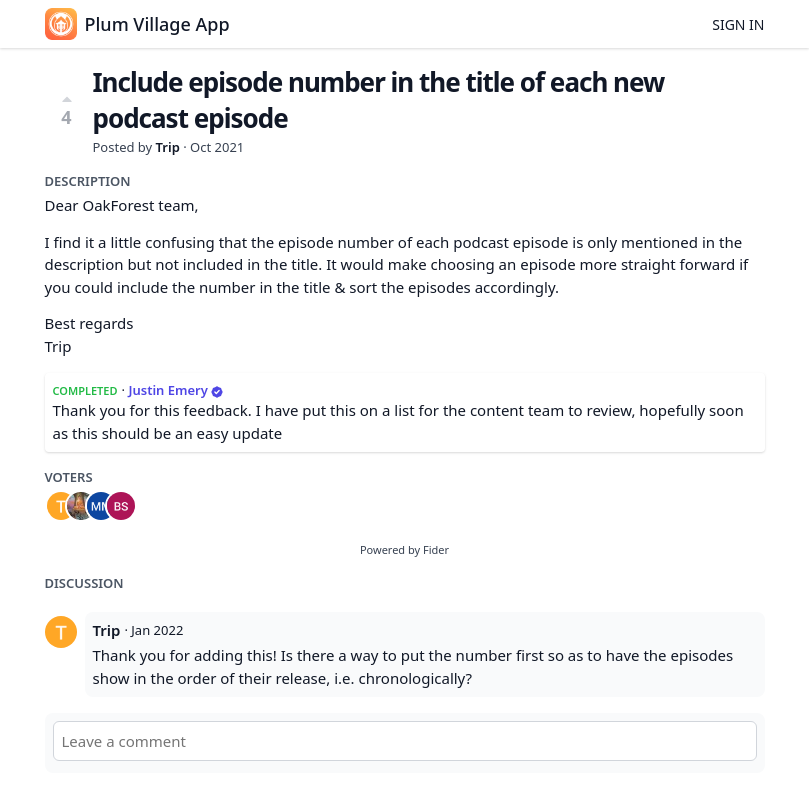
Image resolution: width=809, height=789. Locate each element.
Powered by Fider (404, 549)
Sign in (738, 24)
